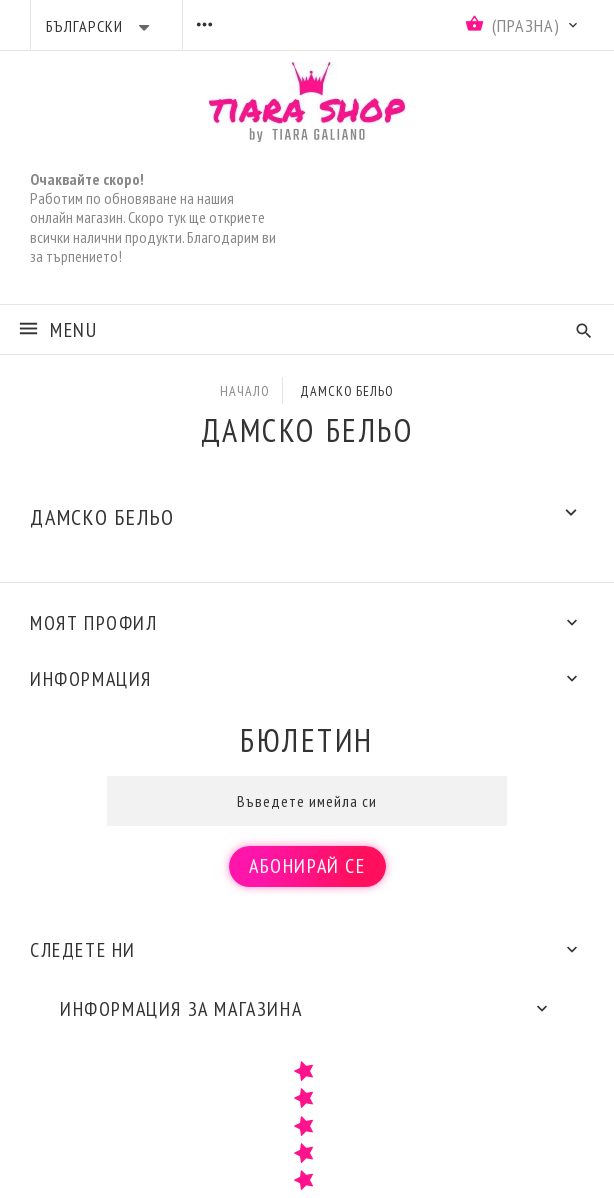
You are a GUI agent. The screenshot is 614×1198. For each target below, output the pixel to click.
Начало (244, 391)
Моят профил (94, 623)
